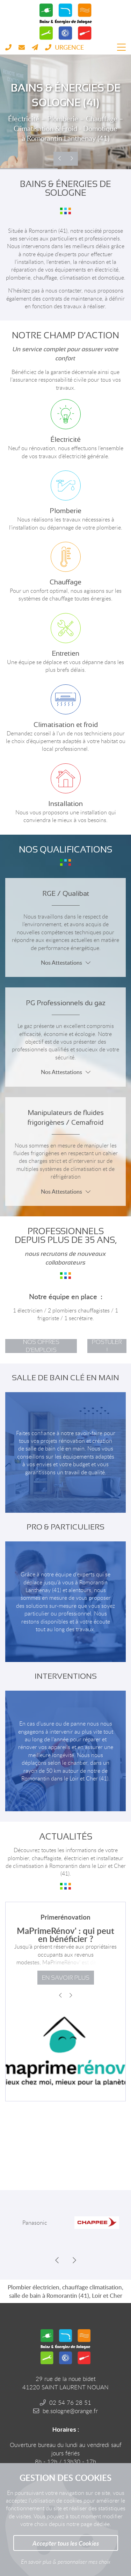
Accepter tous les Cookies (65, 2543)
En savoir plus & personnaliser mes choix (65, 2562)
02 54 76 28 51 (70, 2402)
